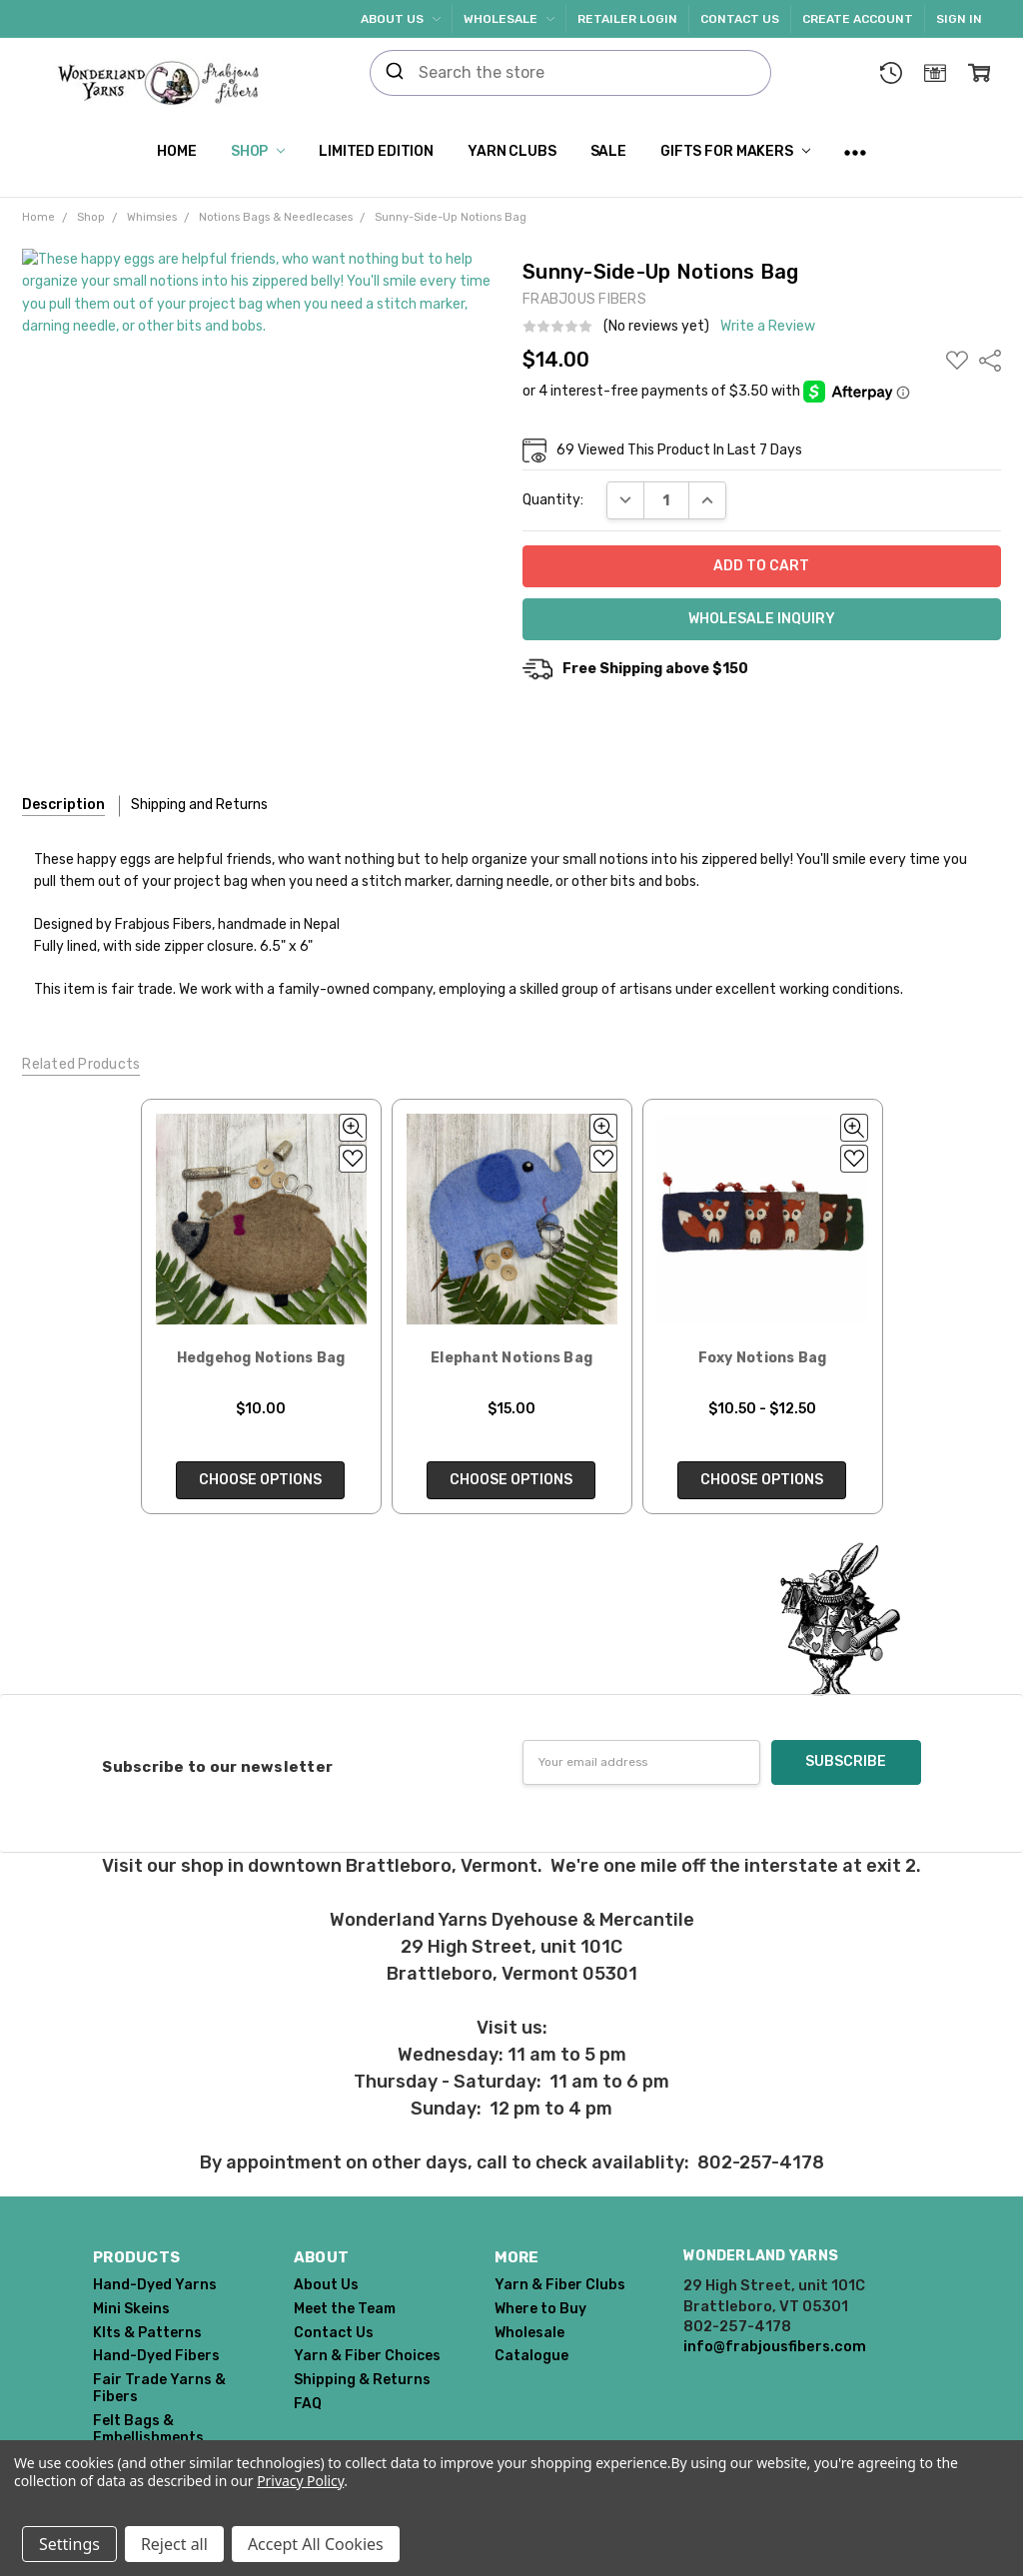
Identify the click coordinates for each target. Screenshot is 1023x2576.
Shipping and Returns (199, 804)
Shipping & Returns (362, 2379)
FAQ (308, 2403)
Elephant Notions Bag (511, 1357)
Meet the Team (345, 2308)
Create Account (857, 19)
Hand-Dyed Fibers (156, 2355)
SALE (608, 151)
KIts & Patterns (147, 2332)
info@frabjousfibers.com (774, 2346)
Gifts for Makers (735, 151)
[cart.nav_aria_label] (979, 73)
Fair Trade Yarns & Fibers (159, 2388)
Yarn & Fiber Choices (367, 2355)
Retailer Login (627, 19)
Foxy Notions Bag (762, 1357)
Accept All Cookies (316, 2544)
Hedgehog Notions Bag (261, 1357)
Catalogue (531, 2355)
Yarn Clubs (512, 151)
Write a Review (767, 327)
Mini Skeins (131, 2308)
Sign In (959, 19)
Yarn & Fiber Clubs (560, 2284)
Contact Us (739, 19)
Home (176, 151)
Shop (258, 151)
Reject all (174, 2544)
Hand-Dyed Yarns (155, 2284)
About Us (401, 19)
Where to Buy (540, 2308)
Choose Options (261, 1479)
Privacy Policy (300, 2480)
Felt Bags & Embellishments (148, 2429)
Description (63, 804)
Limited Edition (376, 151)
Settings (69, 2544)
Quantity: (552, 499)
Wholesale (509, 19)
